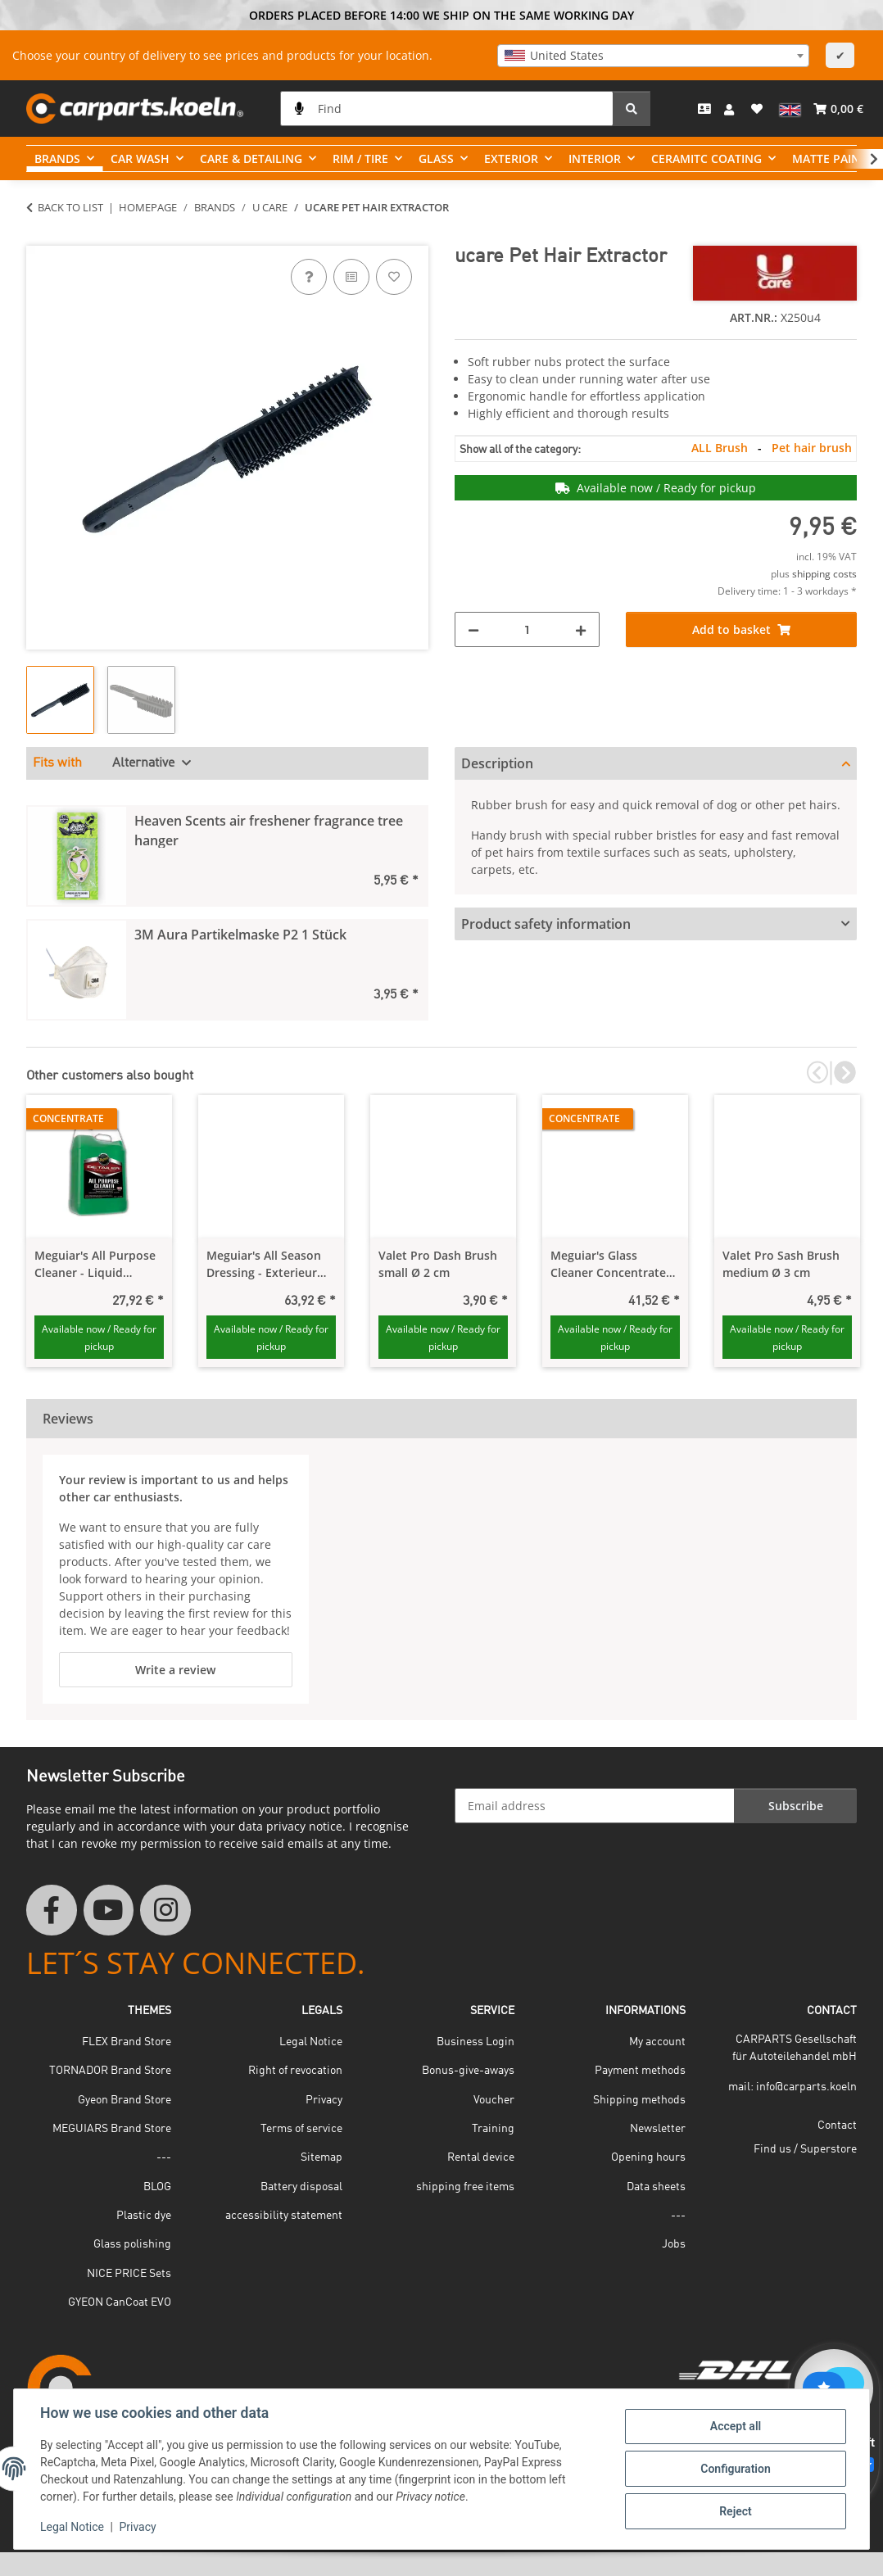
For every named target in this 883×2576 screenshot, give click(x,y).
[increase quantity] (581, 629)
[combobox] (653, 55)
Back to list (70, 207)
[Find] (447, 108)
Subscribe (795, 1805)
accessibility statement (283, 2215)
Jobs (674, 2244)
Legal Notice (72, 2526)
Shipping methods (639, 2100)
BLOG (157, 2187)
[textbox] (653, 55)
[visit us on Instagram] (165, 1910)
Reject (735, 2511)
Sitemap (321, 2157)
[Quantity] (527, 629)
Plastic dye (143, 2215)
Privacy (137, 2526)
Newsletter (658, 2129)
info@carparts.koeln (806, 2087)
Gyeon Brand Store (124, 2100)
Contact (837, 2125)
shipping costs (824, 574)
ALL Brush (721, 447)
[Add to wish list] (394, 277)
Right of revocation (295, 2070)
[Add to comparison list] (351, 277)
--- (163, 2157)
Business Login (475, 2042)
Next (843, 1073)
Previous (817, 1073)
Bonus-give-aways (468, 2070)
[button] (731, 109)
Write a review (175, 1669)
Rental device (480, 2157)
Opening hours (648, 2157)
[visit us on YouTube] (109, 1910)
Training (493, 2129)
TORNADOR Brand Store (110, 2070)
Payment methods (640, 2070)
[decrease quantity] (473, 629)
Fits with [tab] (57, 763)
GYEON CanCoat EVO (119, 2302)
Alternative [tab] (145, 763)
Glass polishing (132, 2244)
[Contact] (704, 108)
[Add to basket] (39, 237)
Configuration (735, 2468)
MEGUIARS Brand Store (111, 2129)
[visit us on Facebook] (51, 1910)
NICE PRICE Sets (129, 2273)
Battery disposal (301, 2187)
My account (657, 2042)
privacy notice (304, 1826)
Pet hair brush (812, 447)
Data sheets (656, 2187)
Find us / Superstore (805, 2149)
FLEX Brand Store (126, 2042)
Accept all (735, 2426)
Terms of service (301, 2129)
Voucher (493, 2100)
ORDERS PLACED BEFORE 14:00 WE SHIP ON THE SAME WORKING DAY (441, 15)
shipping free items (465, 2187)
